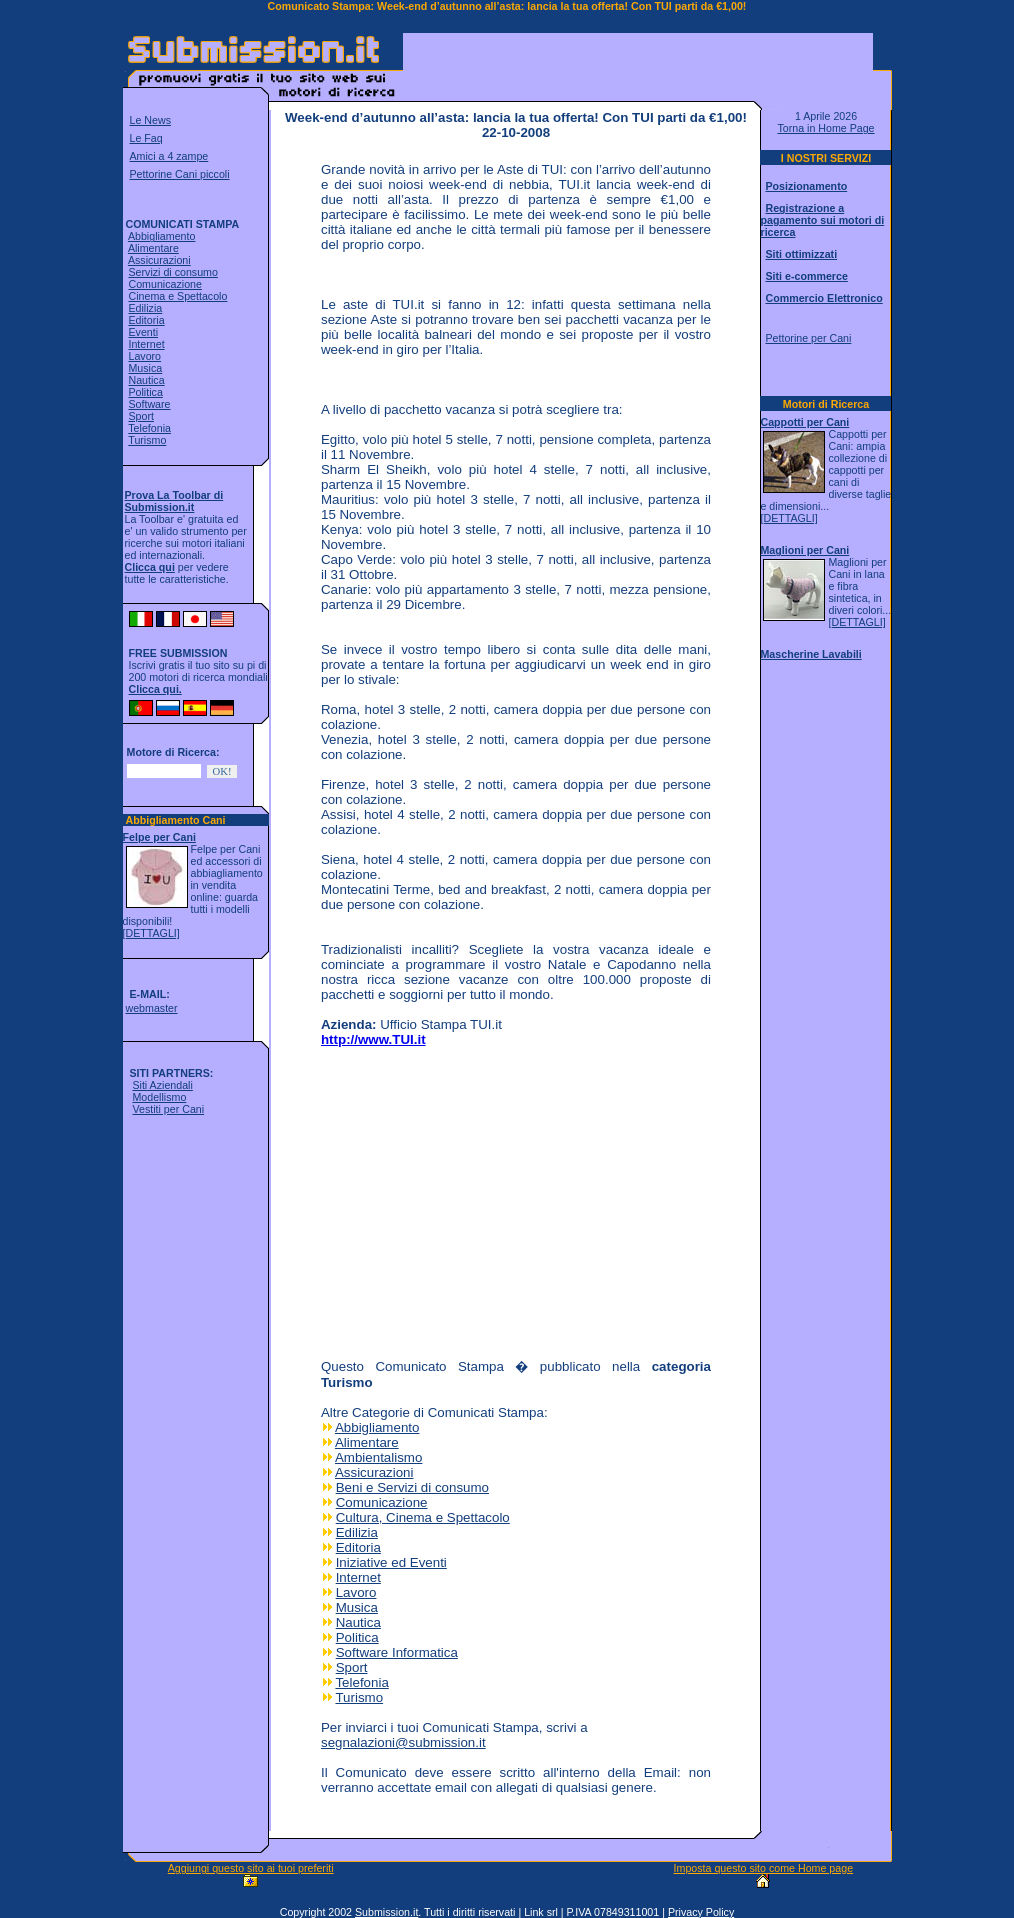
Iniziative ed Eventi (391, 1562)
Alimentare (153, 248)
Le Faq (146, 138)
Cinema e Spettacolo (177, 296)
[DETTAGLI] (151, 933)
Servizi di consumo (172, 272)
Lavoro (144, 356)
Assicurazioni (159, 260)
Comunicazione (164, 284)
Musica (145, 368)
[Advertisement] (638, 64)
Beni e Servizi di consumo (412, 1487)
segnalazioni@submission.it (403, 1742)
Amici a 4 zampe (169, 156)
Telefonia (149, 428)
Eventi (143, 332)
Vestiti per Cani (168, 1109)
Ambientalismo (378, 1457)
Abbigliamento (162, 236)
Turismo (147, 440)
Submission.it (386, 1912)
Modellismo (159, 1097)
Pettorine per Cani (808, 338)
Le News (150, 120)
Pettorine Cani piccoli (180, 174)
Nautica (146, 380)
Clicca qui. (155, 689)
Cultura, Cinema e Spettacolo (423, 1517)
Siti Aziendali (162, 1085)
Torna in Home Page (825, 128)
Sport (140, 416)
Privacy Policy (701, 1912)
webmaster (151, 1008)
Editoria (146, 320)
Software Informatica (397, 1652)
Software (149, 404)
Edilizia (145, 308)
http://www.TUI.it (373, 1039)
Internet (146, 344)
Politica (145, 392)
